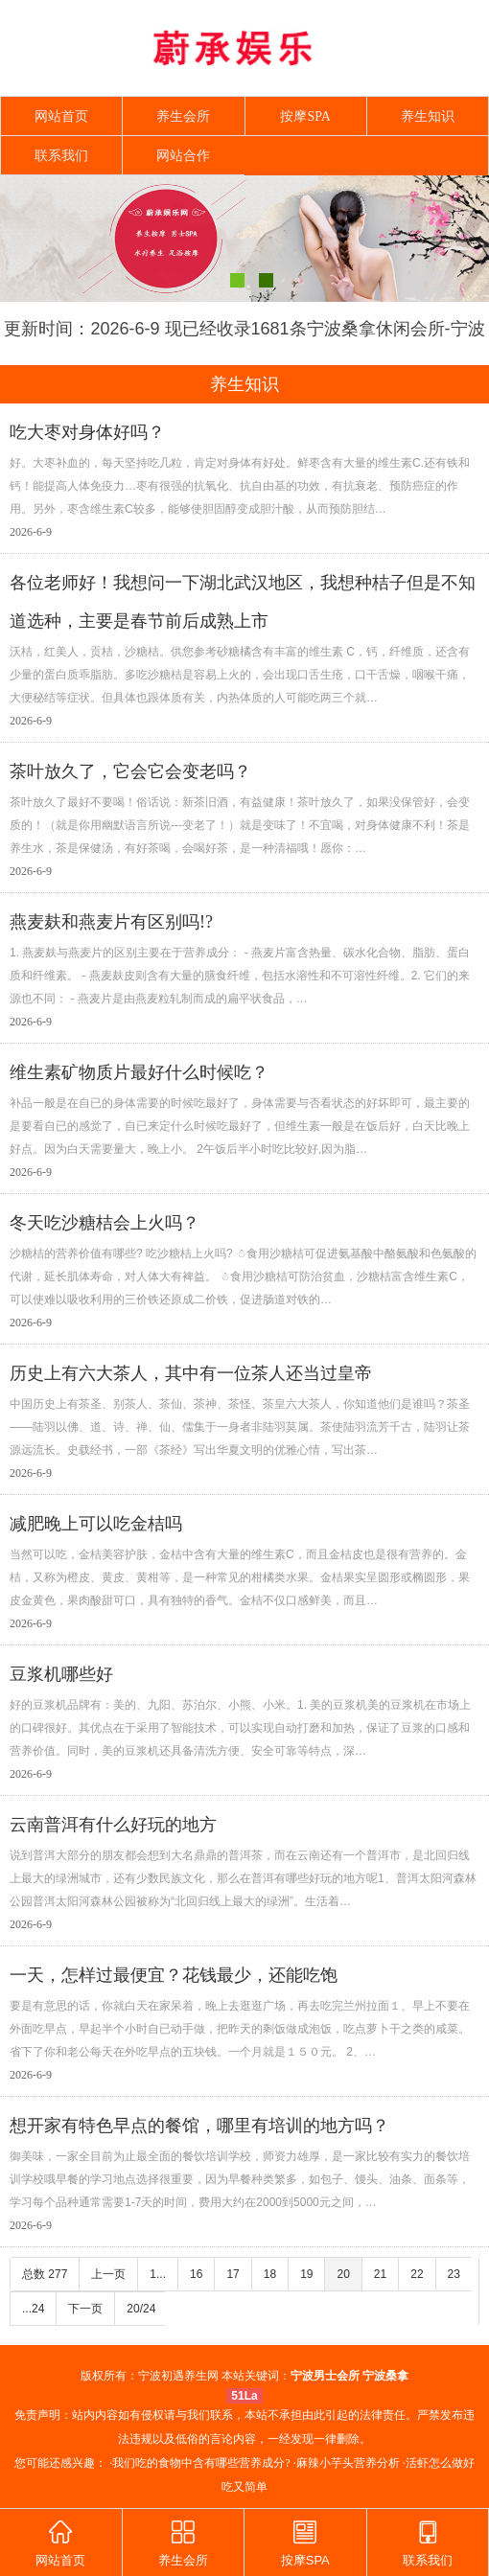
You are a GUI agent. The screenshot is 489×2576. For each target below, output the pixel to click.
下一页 (85, 2308)
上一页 (108, 2274)
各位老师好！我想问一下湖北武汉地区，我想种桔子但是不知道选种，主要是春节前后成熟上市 (243, 602)
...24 (33, 2308)
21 (380, 2274)
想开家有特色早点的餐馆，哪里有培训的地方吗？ (199, 2125)
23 (454, 2274)
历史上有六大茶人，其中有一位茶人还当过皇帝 (191, 1373)
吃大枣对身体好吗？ (87, 432)
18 (270, 2274)
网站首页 (61, 116)
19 (306, 2274)
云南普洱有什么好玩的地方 (113, 1824)
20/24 (141, 2308)
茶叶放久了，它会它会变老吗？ (130, 771)
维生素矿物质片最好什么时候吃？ (139, 1072)
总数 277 (44, 2274)
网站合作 (183, 156)
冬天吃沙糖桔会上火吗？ (104, 1222)
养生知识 (427, 116)
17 (232, 2274)
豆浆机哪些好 (61, 1674)
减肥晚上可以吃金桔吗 (96, 1523)
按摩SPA (305, 116)
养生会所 (183, 116)
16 (196, 2274)
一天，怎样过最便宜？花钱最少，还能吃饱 (174, 1975)
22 (416, 2274)
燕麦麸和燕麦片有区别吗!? (111, 922)
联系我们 (61, 156)
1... (158, 2274)
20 (343, 2274)
